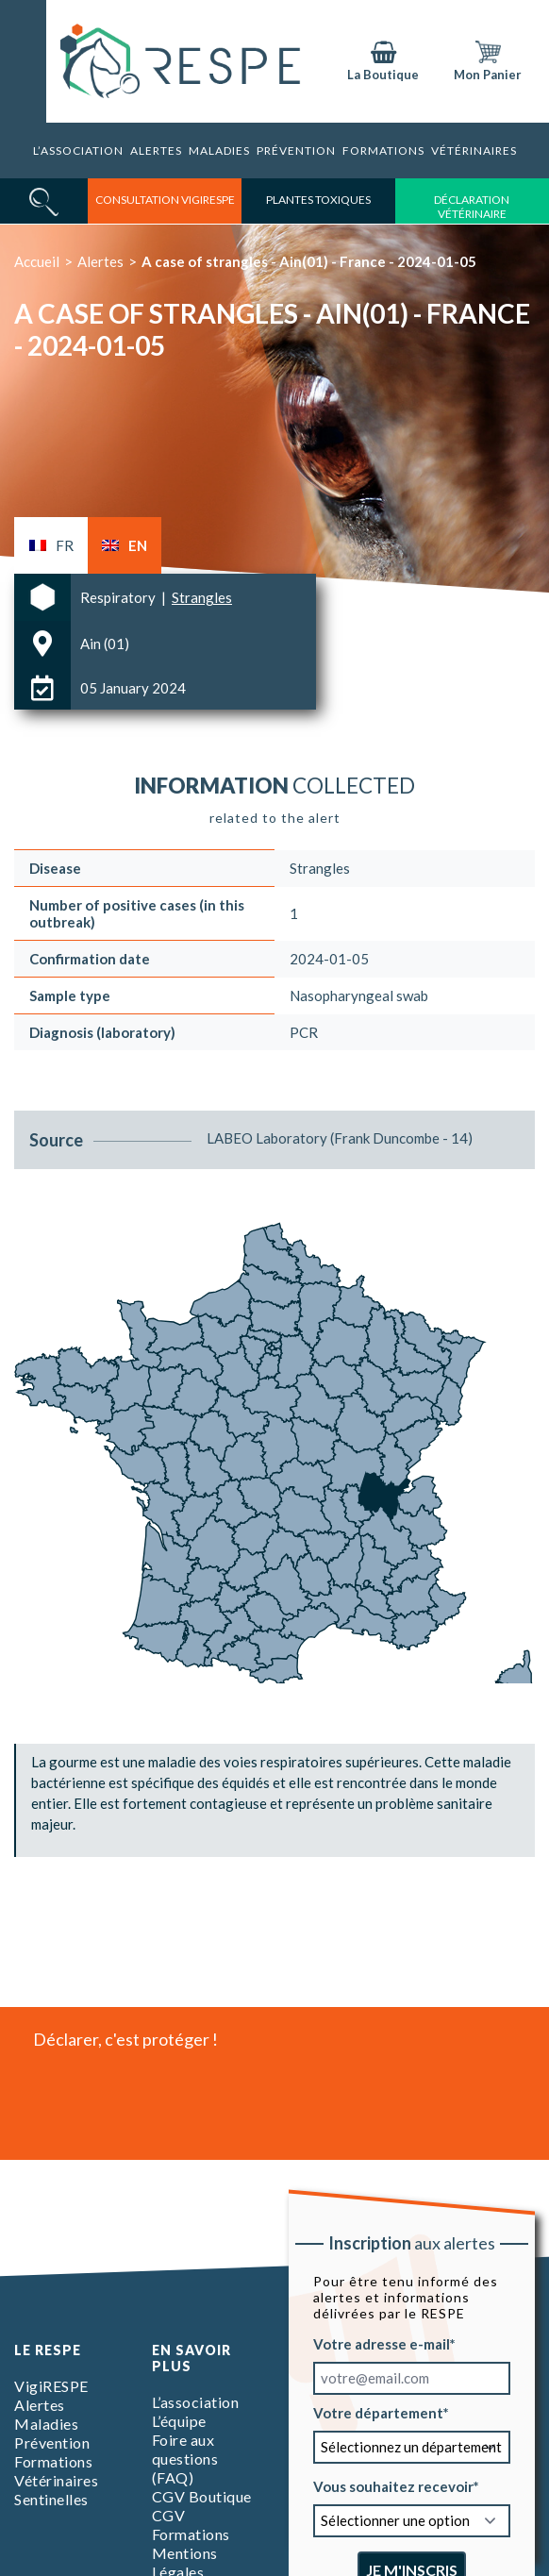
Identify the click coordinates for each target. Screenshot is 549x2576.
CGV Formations (191, 2524)
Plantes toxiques (318, 199)
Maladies (219, 150)
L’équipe (179, 2421)
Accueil (36, 261)
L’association (78, 150)
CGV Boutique (202, 2496)
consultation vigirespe (165, 199)
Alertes (156, 150)
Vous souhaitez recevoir (393, 2486)
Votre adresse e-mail (381, 2343)
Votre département (378, 2412)
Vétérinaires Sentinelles (56, 2489)
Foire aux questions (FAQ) (185, 2458)
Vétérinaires (474, 150)
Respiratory (119, 597)
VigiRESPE (51, 2386)
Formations (383, 150)
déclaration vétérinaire (471, 206)
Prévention (296, 150)
